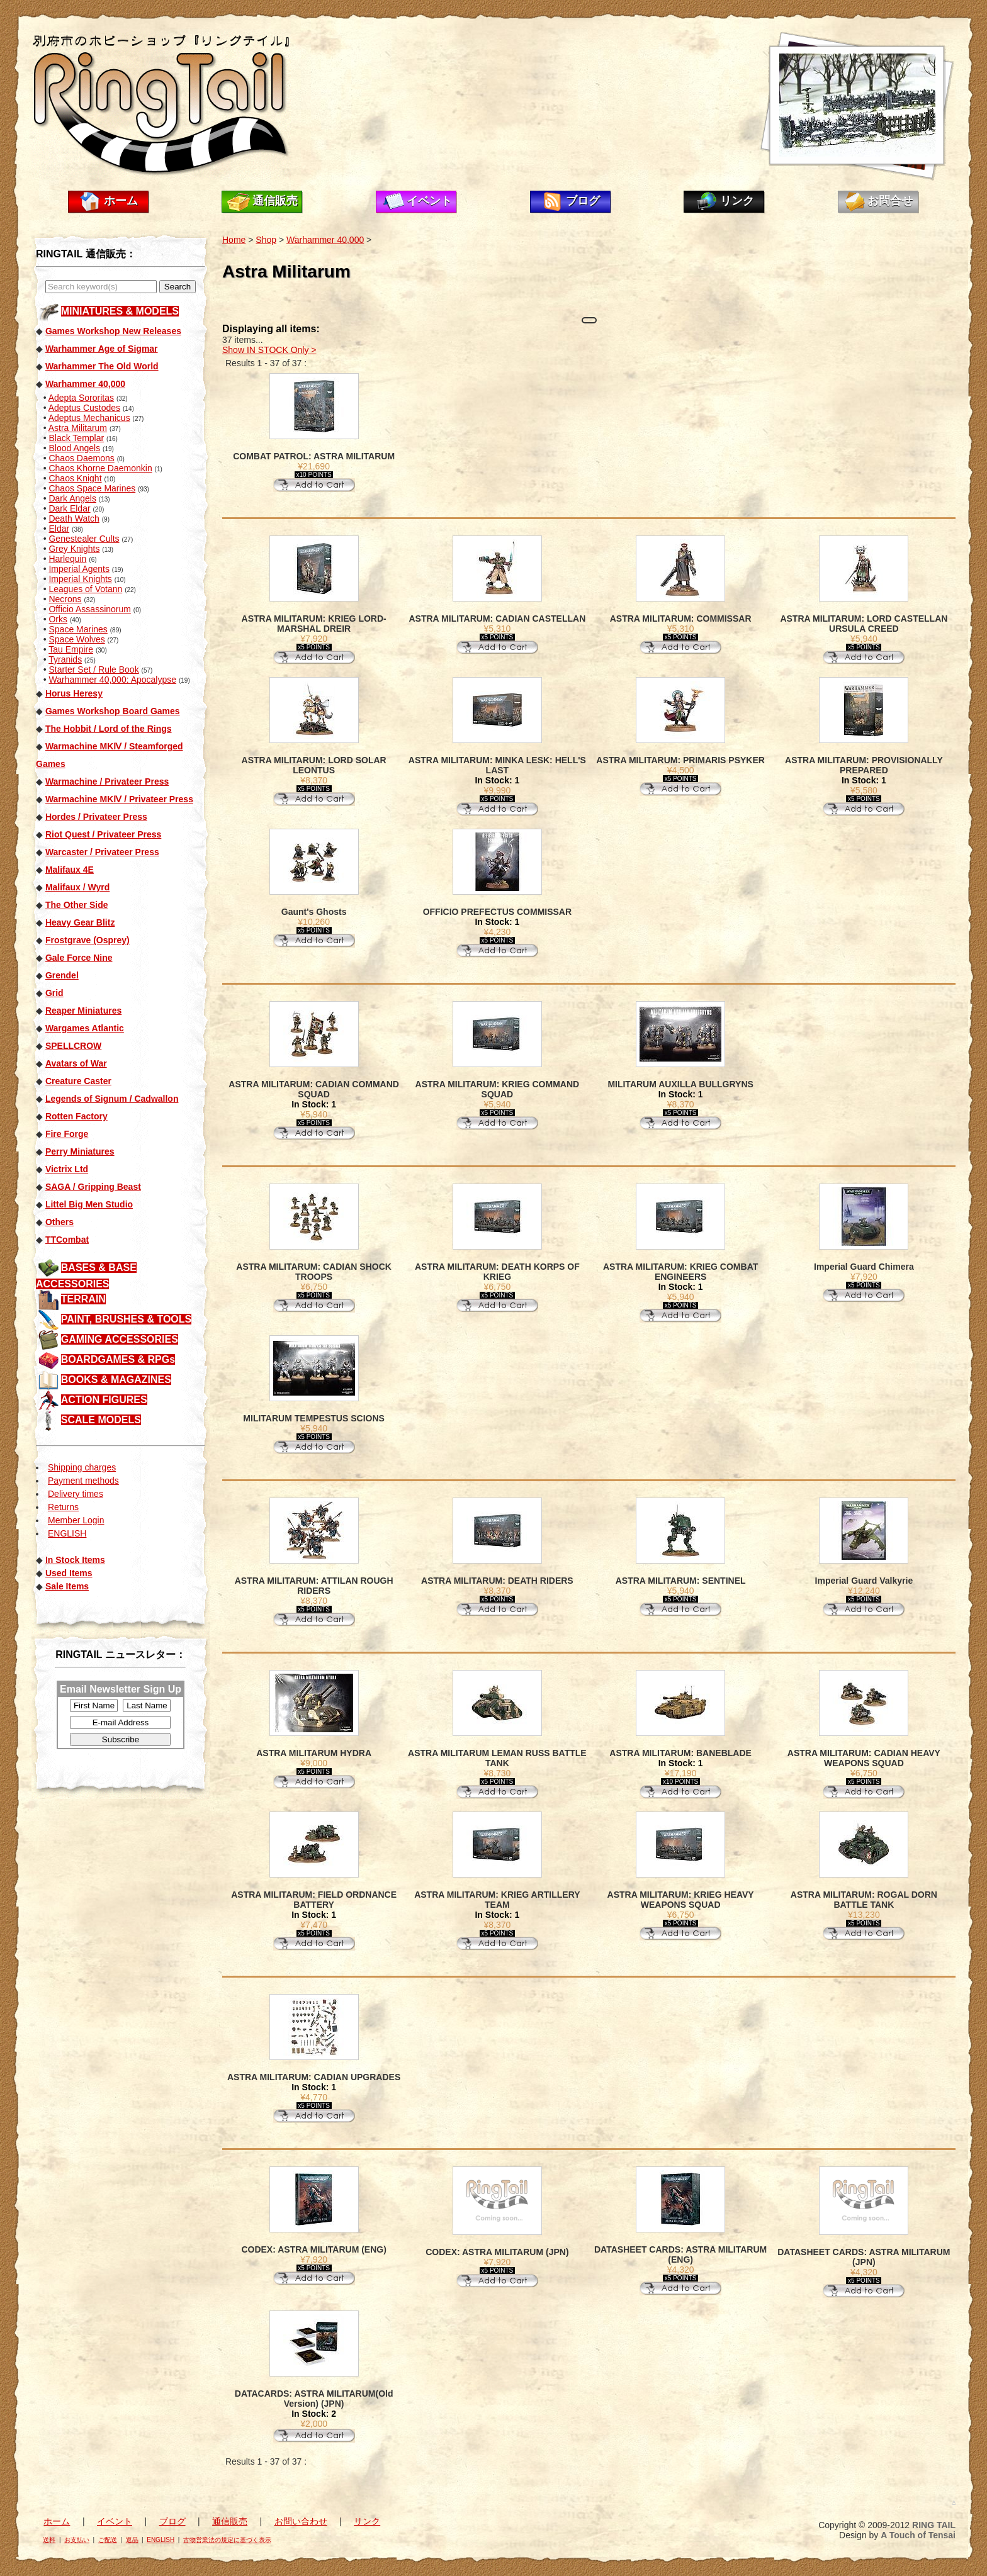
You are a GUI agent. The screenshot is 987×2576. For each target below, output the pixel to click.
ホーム (121, 200)
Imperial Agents (79, 569)
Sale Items (67, 1586)
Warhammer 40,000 (325, 240)
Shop (266, 240)
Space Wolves (76, 639)
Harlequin (67, 559)
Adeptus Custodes (84, 408)
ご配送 (107, 2539)
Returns (63, 1507)
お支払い (76, 2539)
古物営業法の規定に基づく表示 (227, 2539)
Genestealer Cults (83, 539)
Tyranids (65, 659)
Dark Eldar (69, 508)
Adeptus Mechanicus (89, 418)
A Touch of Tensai (918, 2535)
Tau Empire (70, 649)
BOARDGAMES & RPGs (118, 1359)
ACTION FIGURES (104, 1399)
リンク (737, 200)
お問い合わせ (300, 2521)
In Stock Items (75, 1560)
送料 (49, 2539)
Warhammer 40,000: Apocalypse (112, 680)
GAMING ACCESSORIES (119, 1339)
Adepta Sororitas (81, 398)
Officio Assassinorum (89, 609)
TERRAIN (83, 1299)
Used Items (69, 1573)
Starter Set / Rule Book (93, 669)
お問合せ (890, 200)
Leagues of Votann (85, 589)
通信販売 (275, 200)
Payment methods (83, 1481)
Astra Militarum (77, 428)
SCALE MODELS (101, 1419)
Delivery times (75, 1494)
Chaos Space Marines (91, 488)
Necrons (64, 599)
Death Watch (73, 518)
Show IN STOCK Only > (269, 350)
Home (233, 240)
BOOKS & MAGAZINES (116, 1379)
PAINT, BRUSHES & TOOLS (126, 1319)
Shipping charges (82, 1467)
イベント (429, 200)
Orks (57, 619)
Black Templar (76, 438)
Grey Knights (73, 549)
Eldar (58, 529)
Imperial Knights (79, 579)
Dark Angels (72, 498)
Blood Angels (74, 448)
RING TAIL (934, 2525)
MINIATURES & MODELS (120, 311)
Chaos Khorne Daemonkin (100, 468)
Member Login (76, 1520)
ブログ (583, 200)
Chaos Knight (74, 478)
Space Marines (77, 629)
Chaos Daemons (81, 458)
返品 (132, 2539)
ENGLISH (67, 1533)
